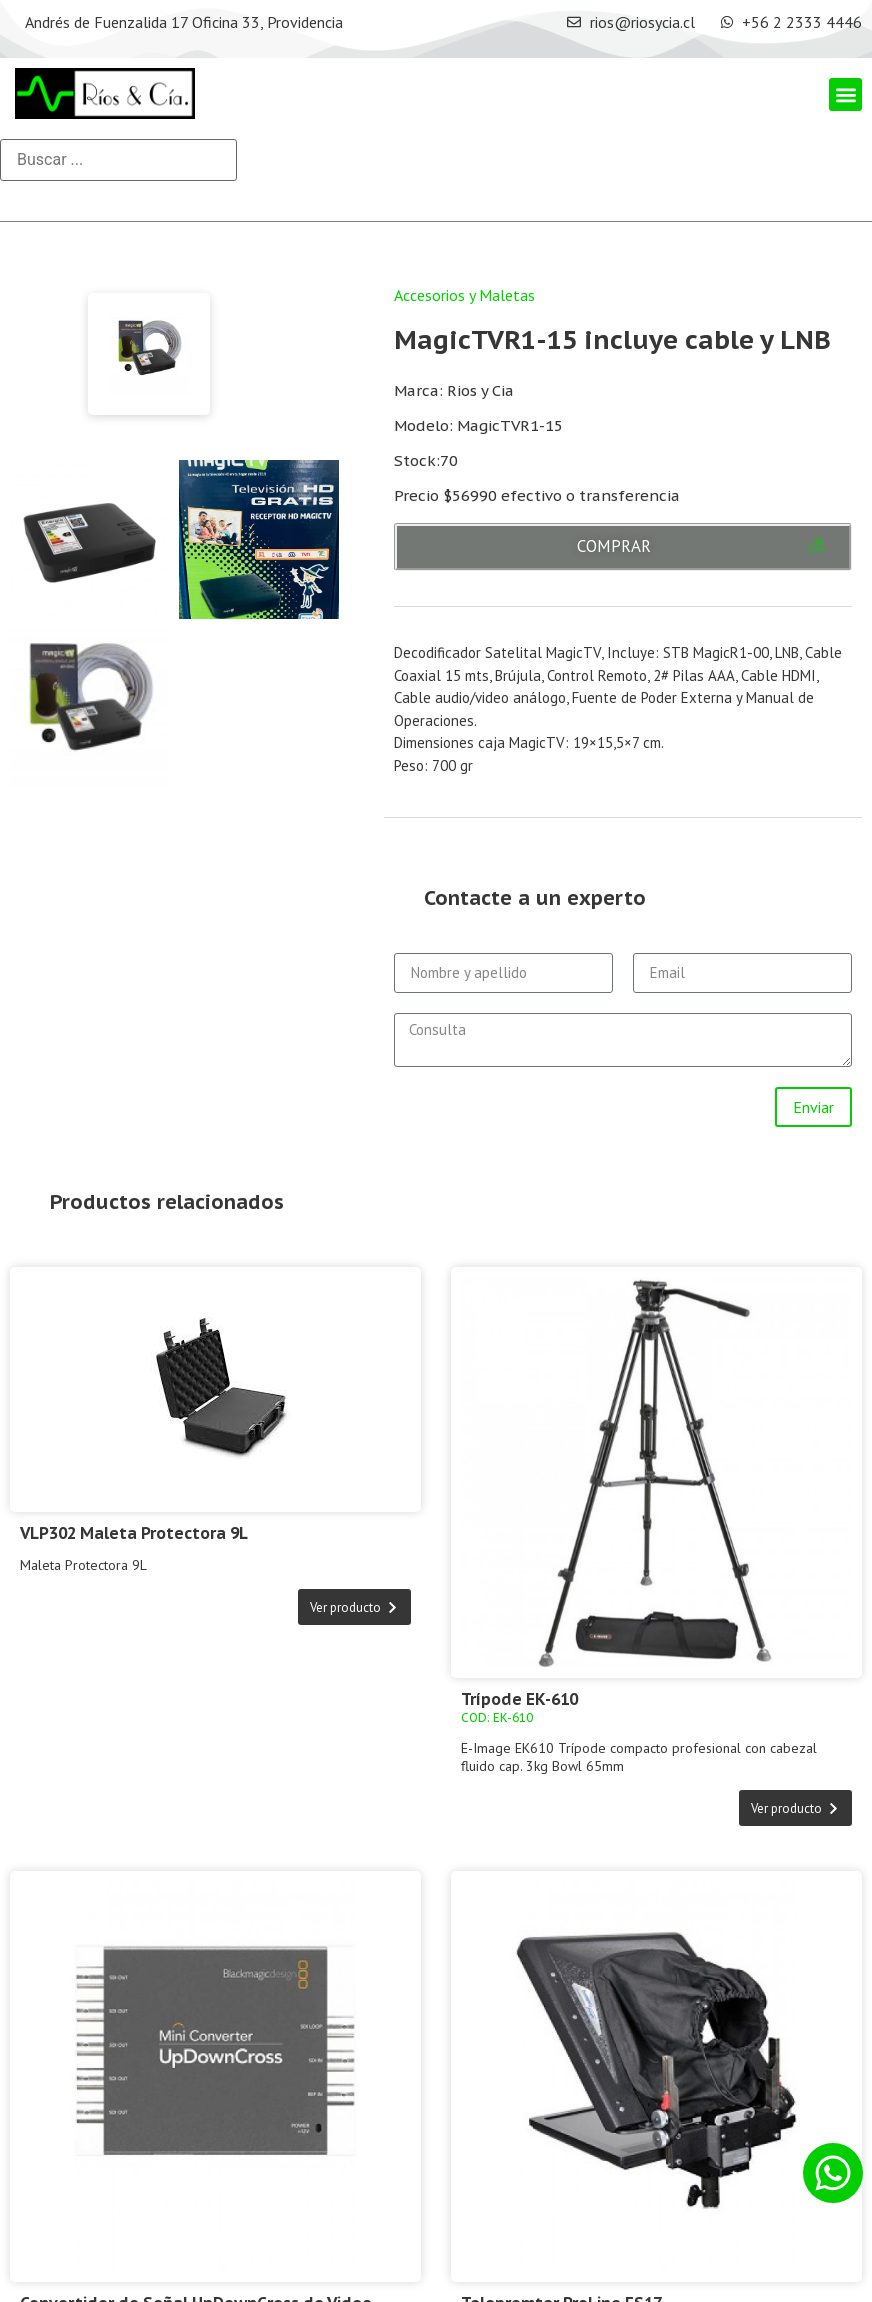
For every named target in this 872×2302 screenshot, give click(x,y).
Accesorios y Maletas (464, 295)
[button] (845, 94)
